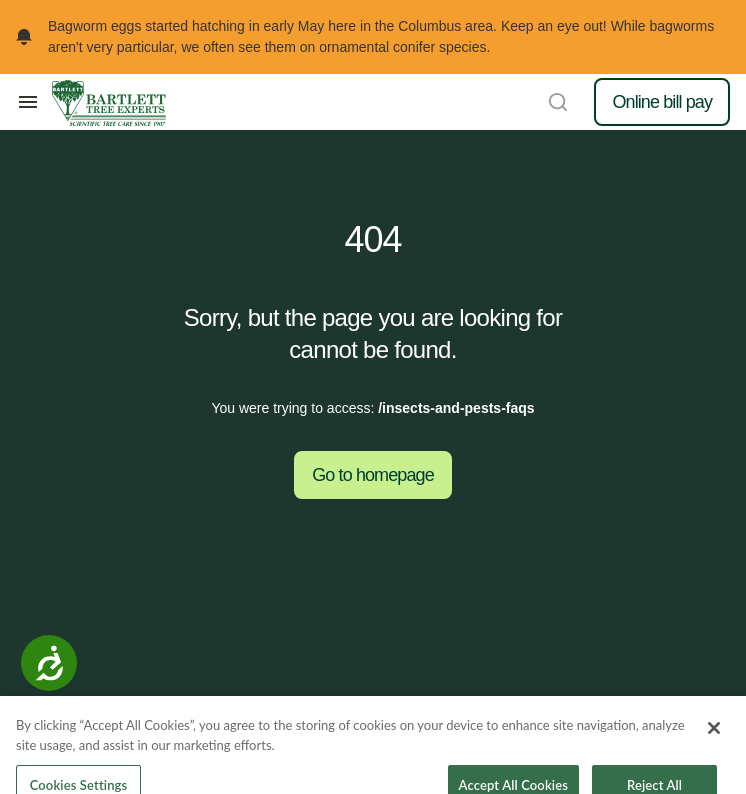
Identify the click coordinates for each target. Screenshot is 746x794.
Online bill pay (662, 102)
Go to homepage (373, 475)
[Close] (714, 737)
